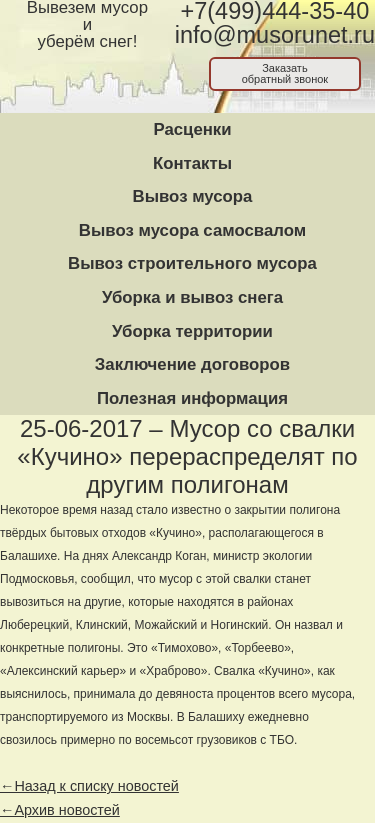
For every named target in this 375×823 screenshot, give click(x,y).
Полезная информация (192, 398)
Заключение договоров (192, 364)
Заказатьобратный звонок (285, 73)
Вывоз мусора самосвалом (192, 230)
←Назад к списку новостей (89, 786)
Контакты (192, 163)
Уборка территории (192, 331)
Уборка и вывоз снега (192, 297)
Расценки (192, 129)
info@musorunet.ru (275, 35)
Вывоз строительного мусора (192, 263)
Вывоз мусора (193, 196)
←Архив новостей (60, 810)
